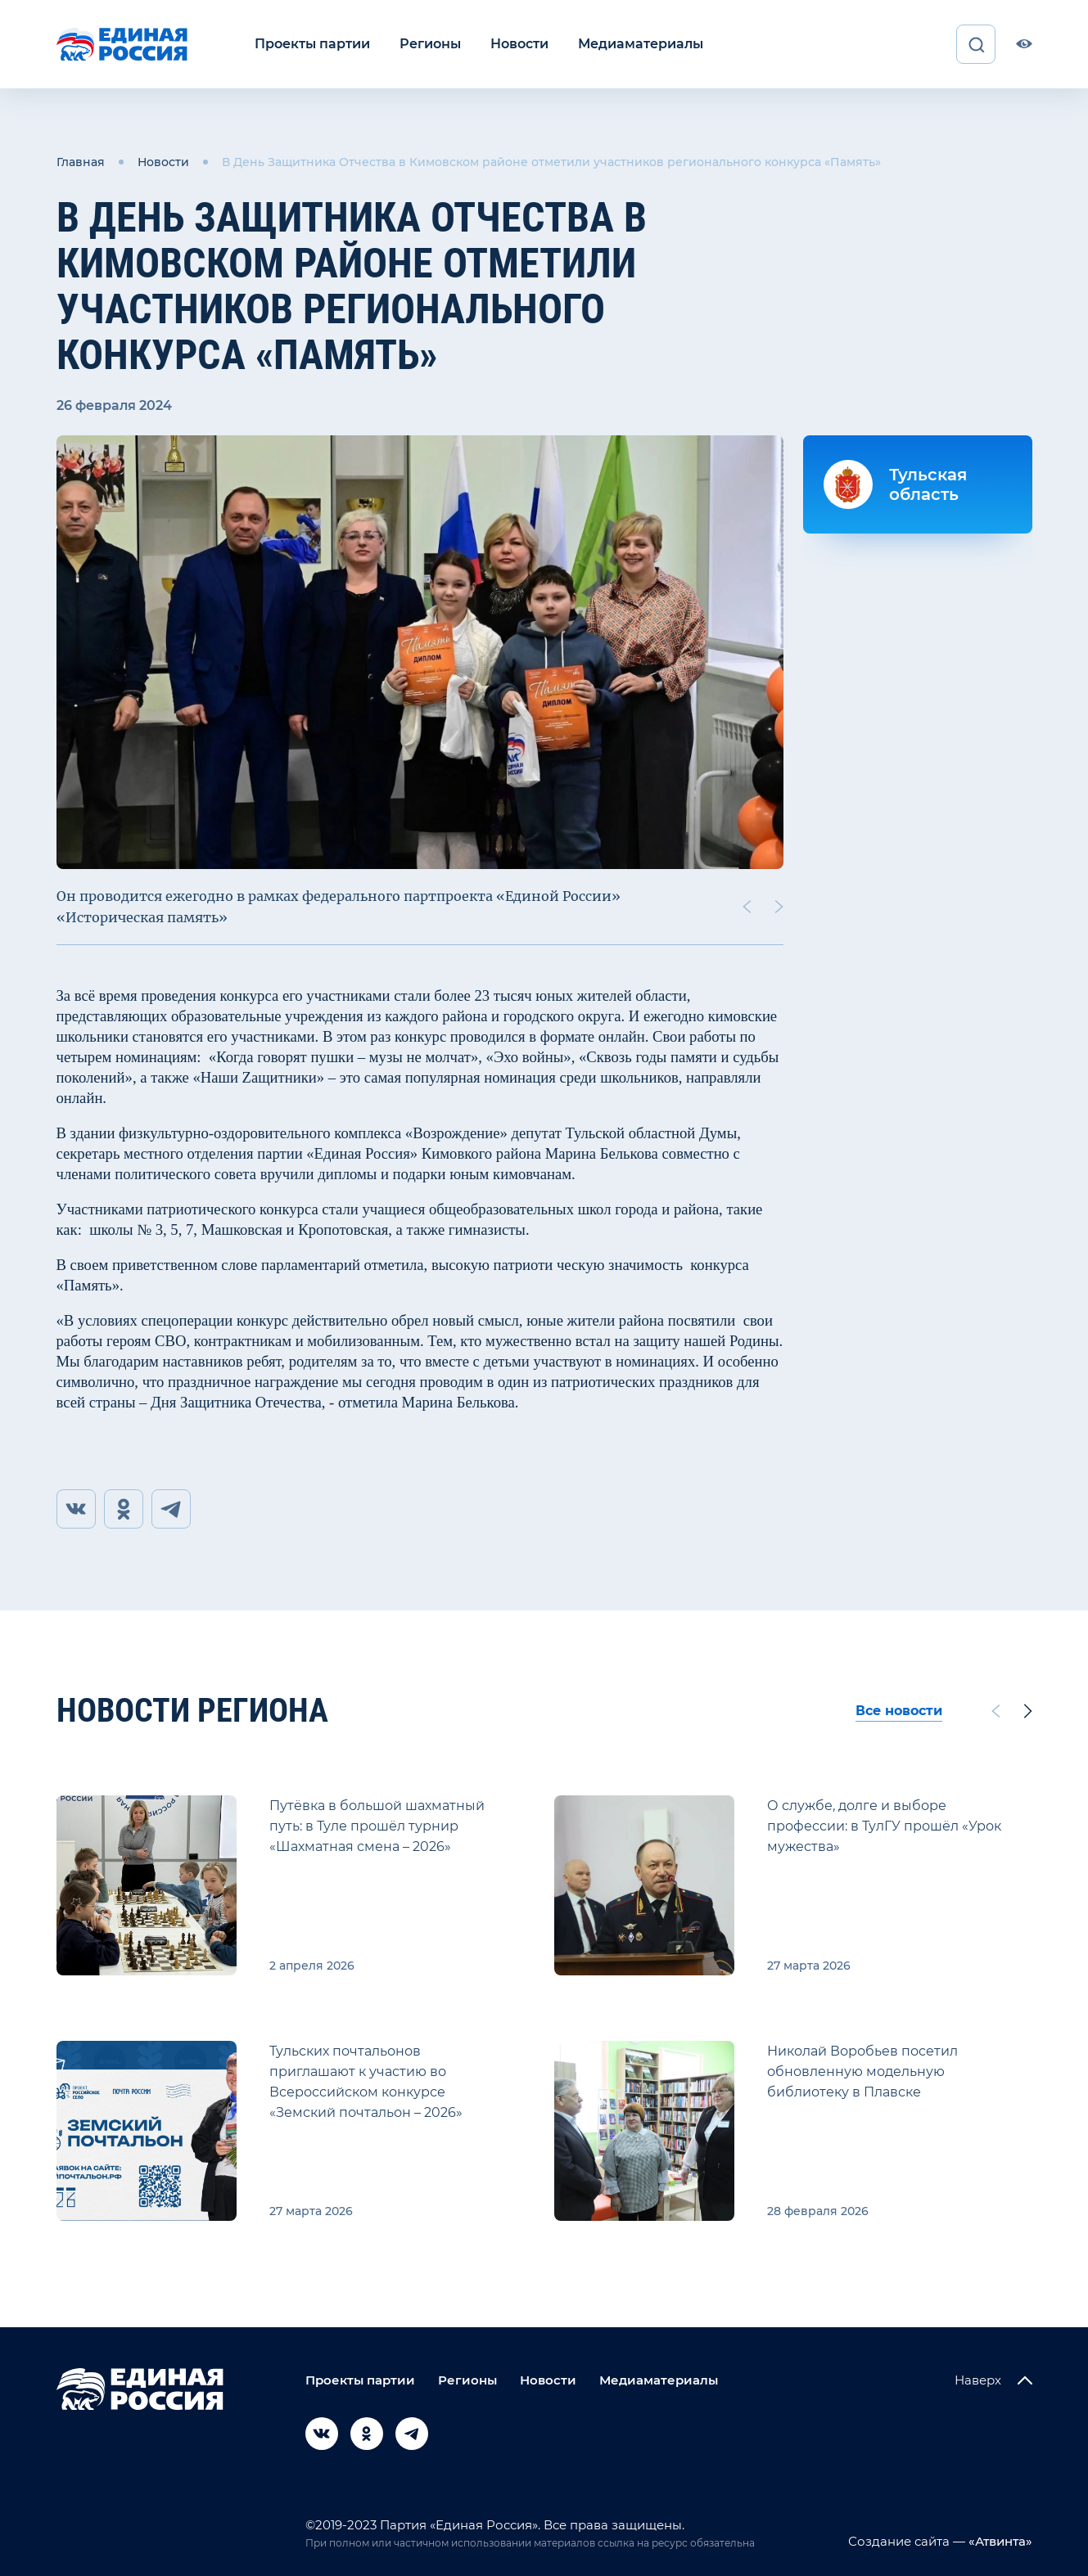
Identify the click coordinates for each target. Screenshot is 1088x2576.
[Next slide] (778, 906)
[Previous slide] (746, 906)
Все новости (899, 1710)
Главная (80, 162)
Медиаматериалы (640, 44)
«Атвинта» (998, 2541)
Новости (519, 44)
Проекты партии (312, 44)
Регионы (430, 44)
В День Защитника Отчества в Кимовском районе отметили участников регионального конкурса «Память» (551, 162)
